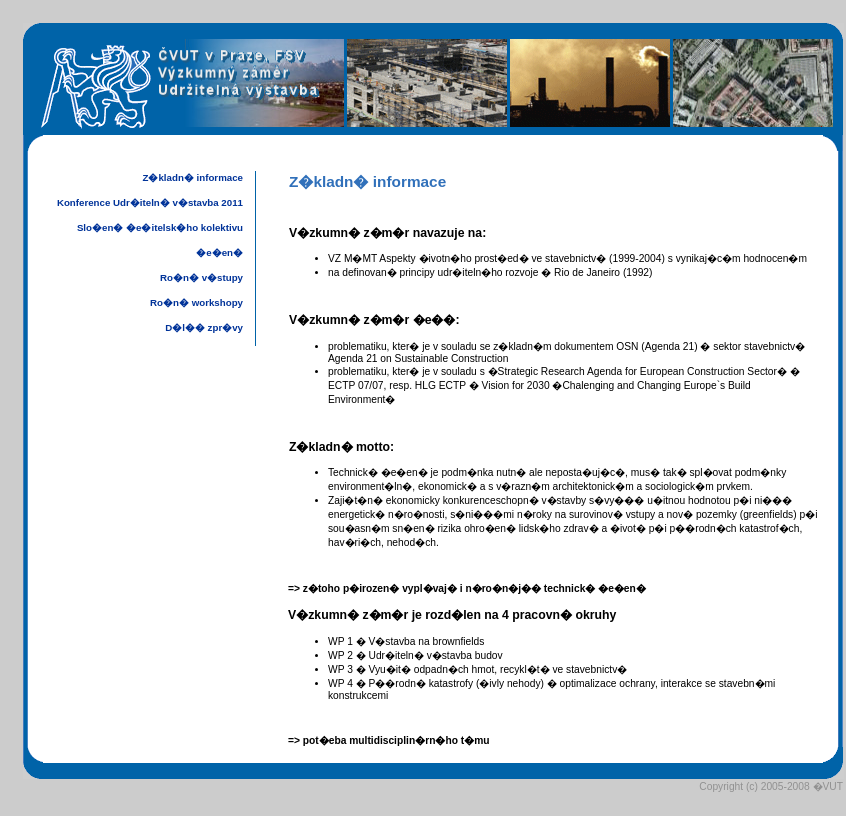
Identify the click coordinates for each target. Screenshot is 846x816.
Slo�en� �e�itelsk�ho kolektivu (160, 227)
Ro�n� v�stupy (201, 277)
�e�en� (219, 252)
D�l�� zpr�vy (204, 327)
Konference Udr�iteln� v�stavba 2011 (150, 202)
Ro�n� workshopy (196, 302)
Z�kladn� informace (193, 177)
